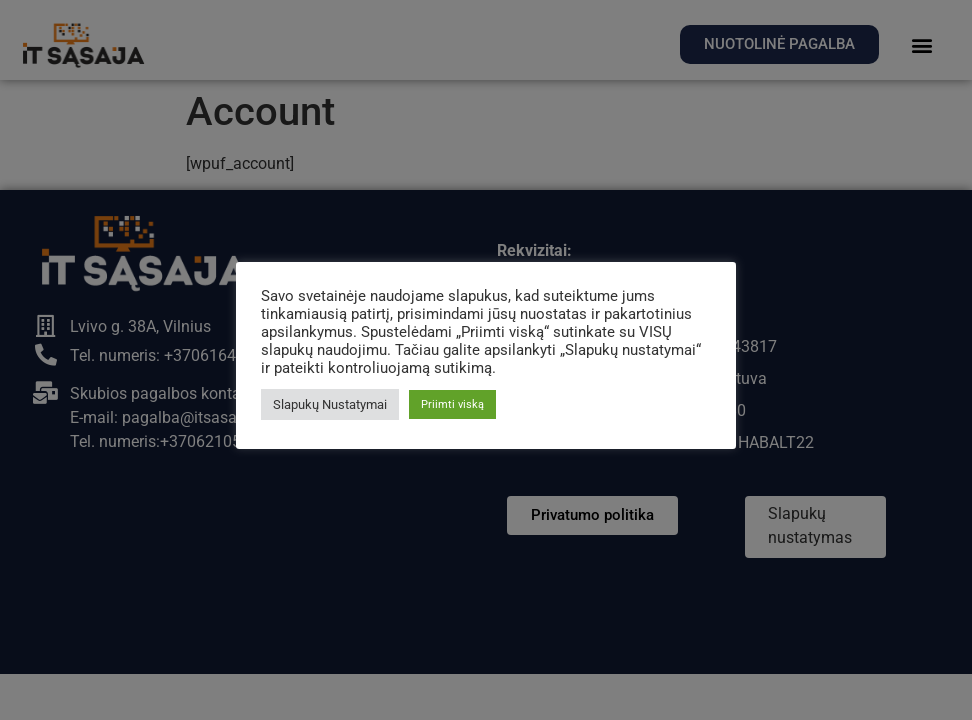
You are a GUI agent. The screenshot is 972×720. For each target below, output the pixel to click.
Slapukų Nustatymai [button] (330, 404)
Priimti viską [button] (452, 404)
